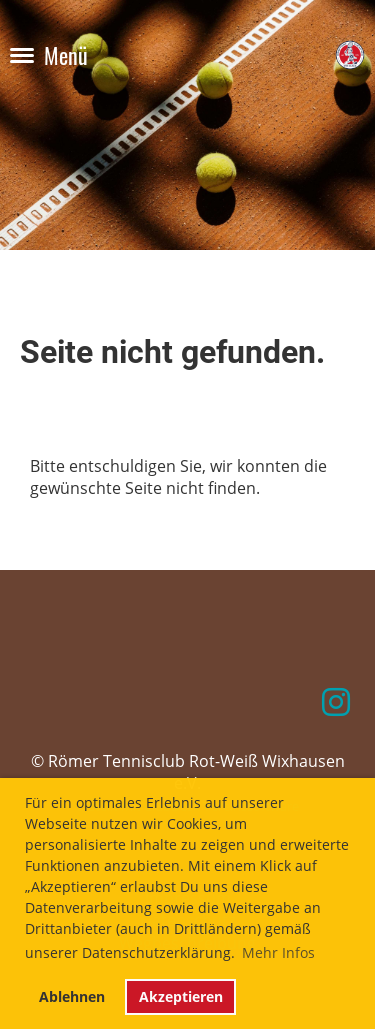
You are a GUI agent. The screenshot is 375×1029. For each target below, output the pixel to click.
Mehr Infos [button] (278, 952)
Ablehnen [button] (72, 996)
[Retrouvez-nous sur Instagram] (336, 701)
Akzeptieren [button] (181, 996)
